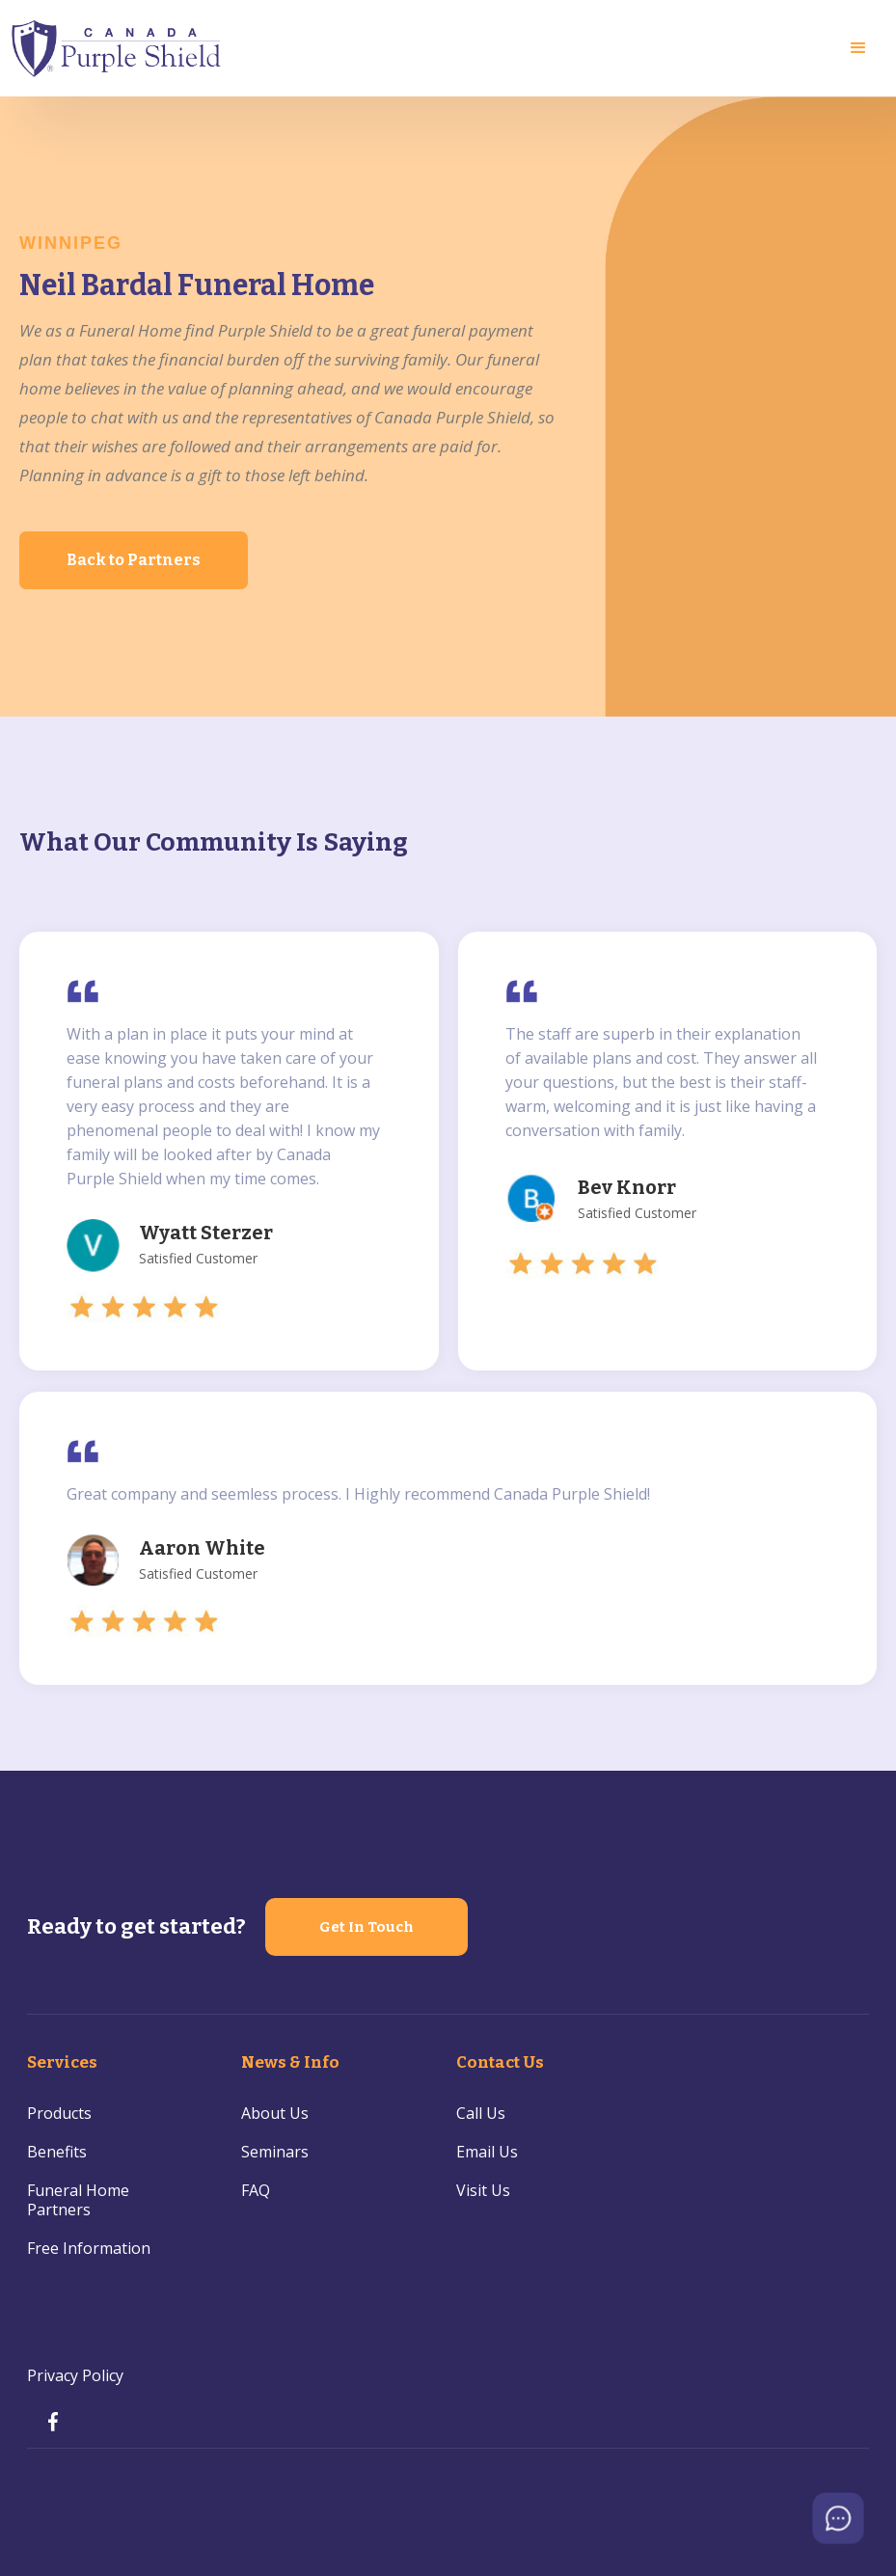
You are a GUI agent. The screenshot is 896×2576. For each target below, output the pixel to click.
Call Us (480, 2113)
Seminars (275, 2151)
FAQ (255, 2190)
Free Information (88, 2248)
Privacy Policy (75, 2375)
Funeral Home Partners (78, 2200)
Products (59, 2113)
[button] (858, 48)
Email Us (487, 2151)
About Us (275, 2113)
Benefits (57, 2151)
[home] (117, 48)
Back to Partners (134, 560)
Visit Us (483, 2190)
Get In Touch (366, 1927)
